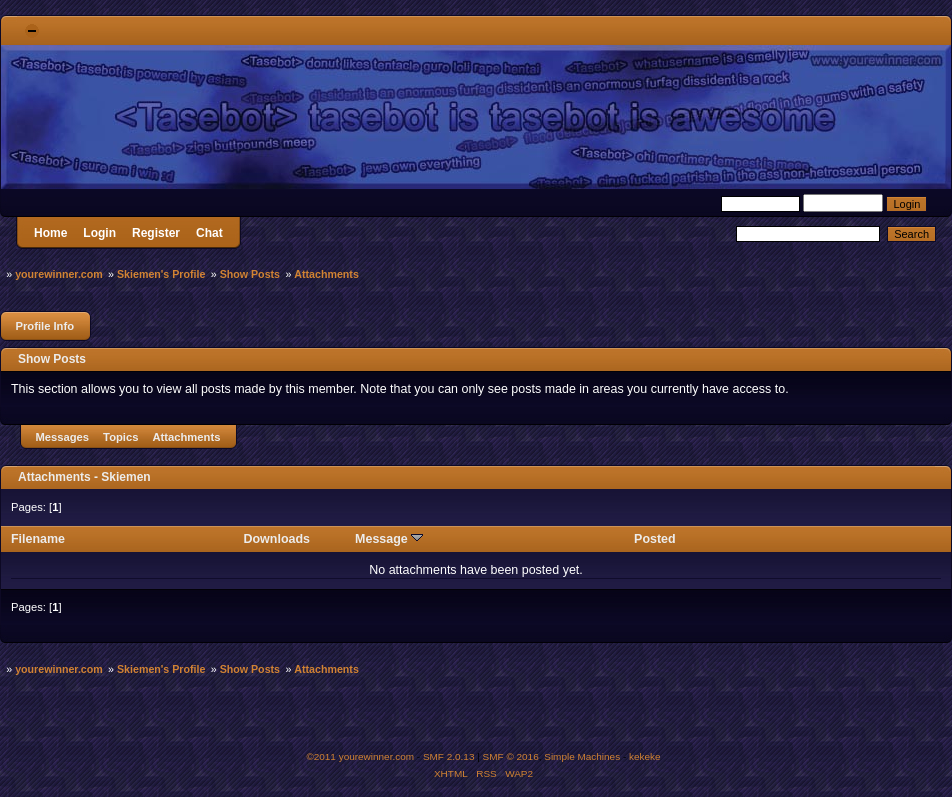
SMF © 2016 (511, 756)
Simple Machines (582, 756)
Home (50, 233)
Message (389, 539)
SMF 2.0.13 (449, 756)
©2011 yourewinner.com (360, 756)
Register (156, 233)
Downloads (277, 539)
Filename (38, 539)
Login (99, 233)
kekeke (645, 756)
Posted (655, 539)
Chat (209, 233)
